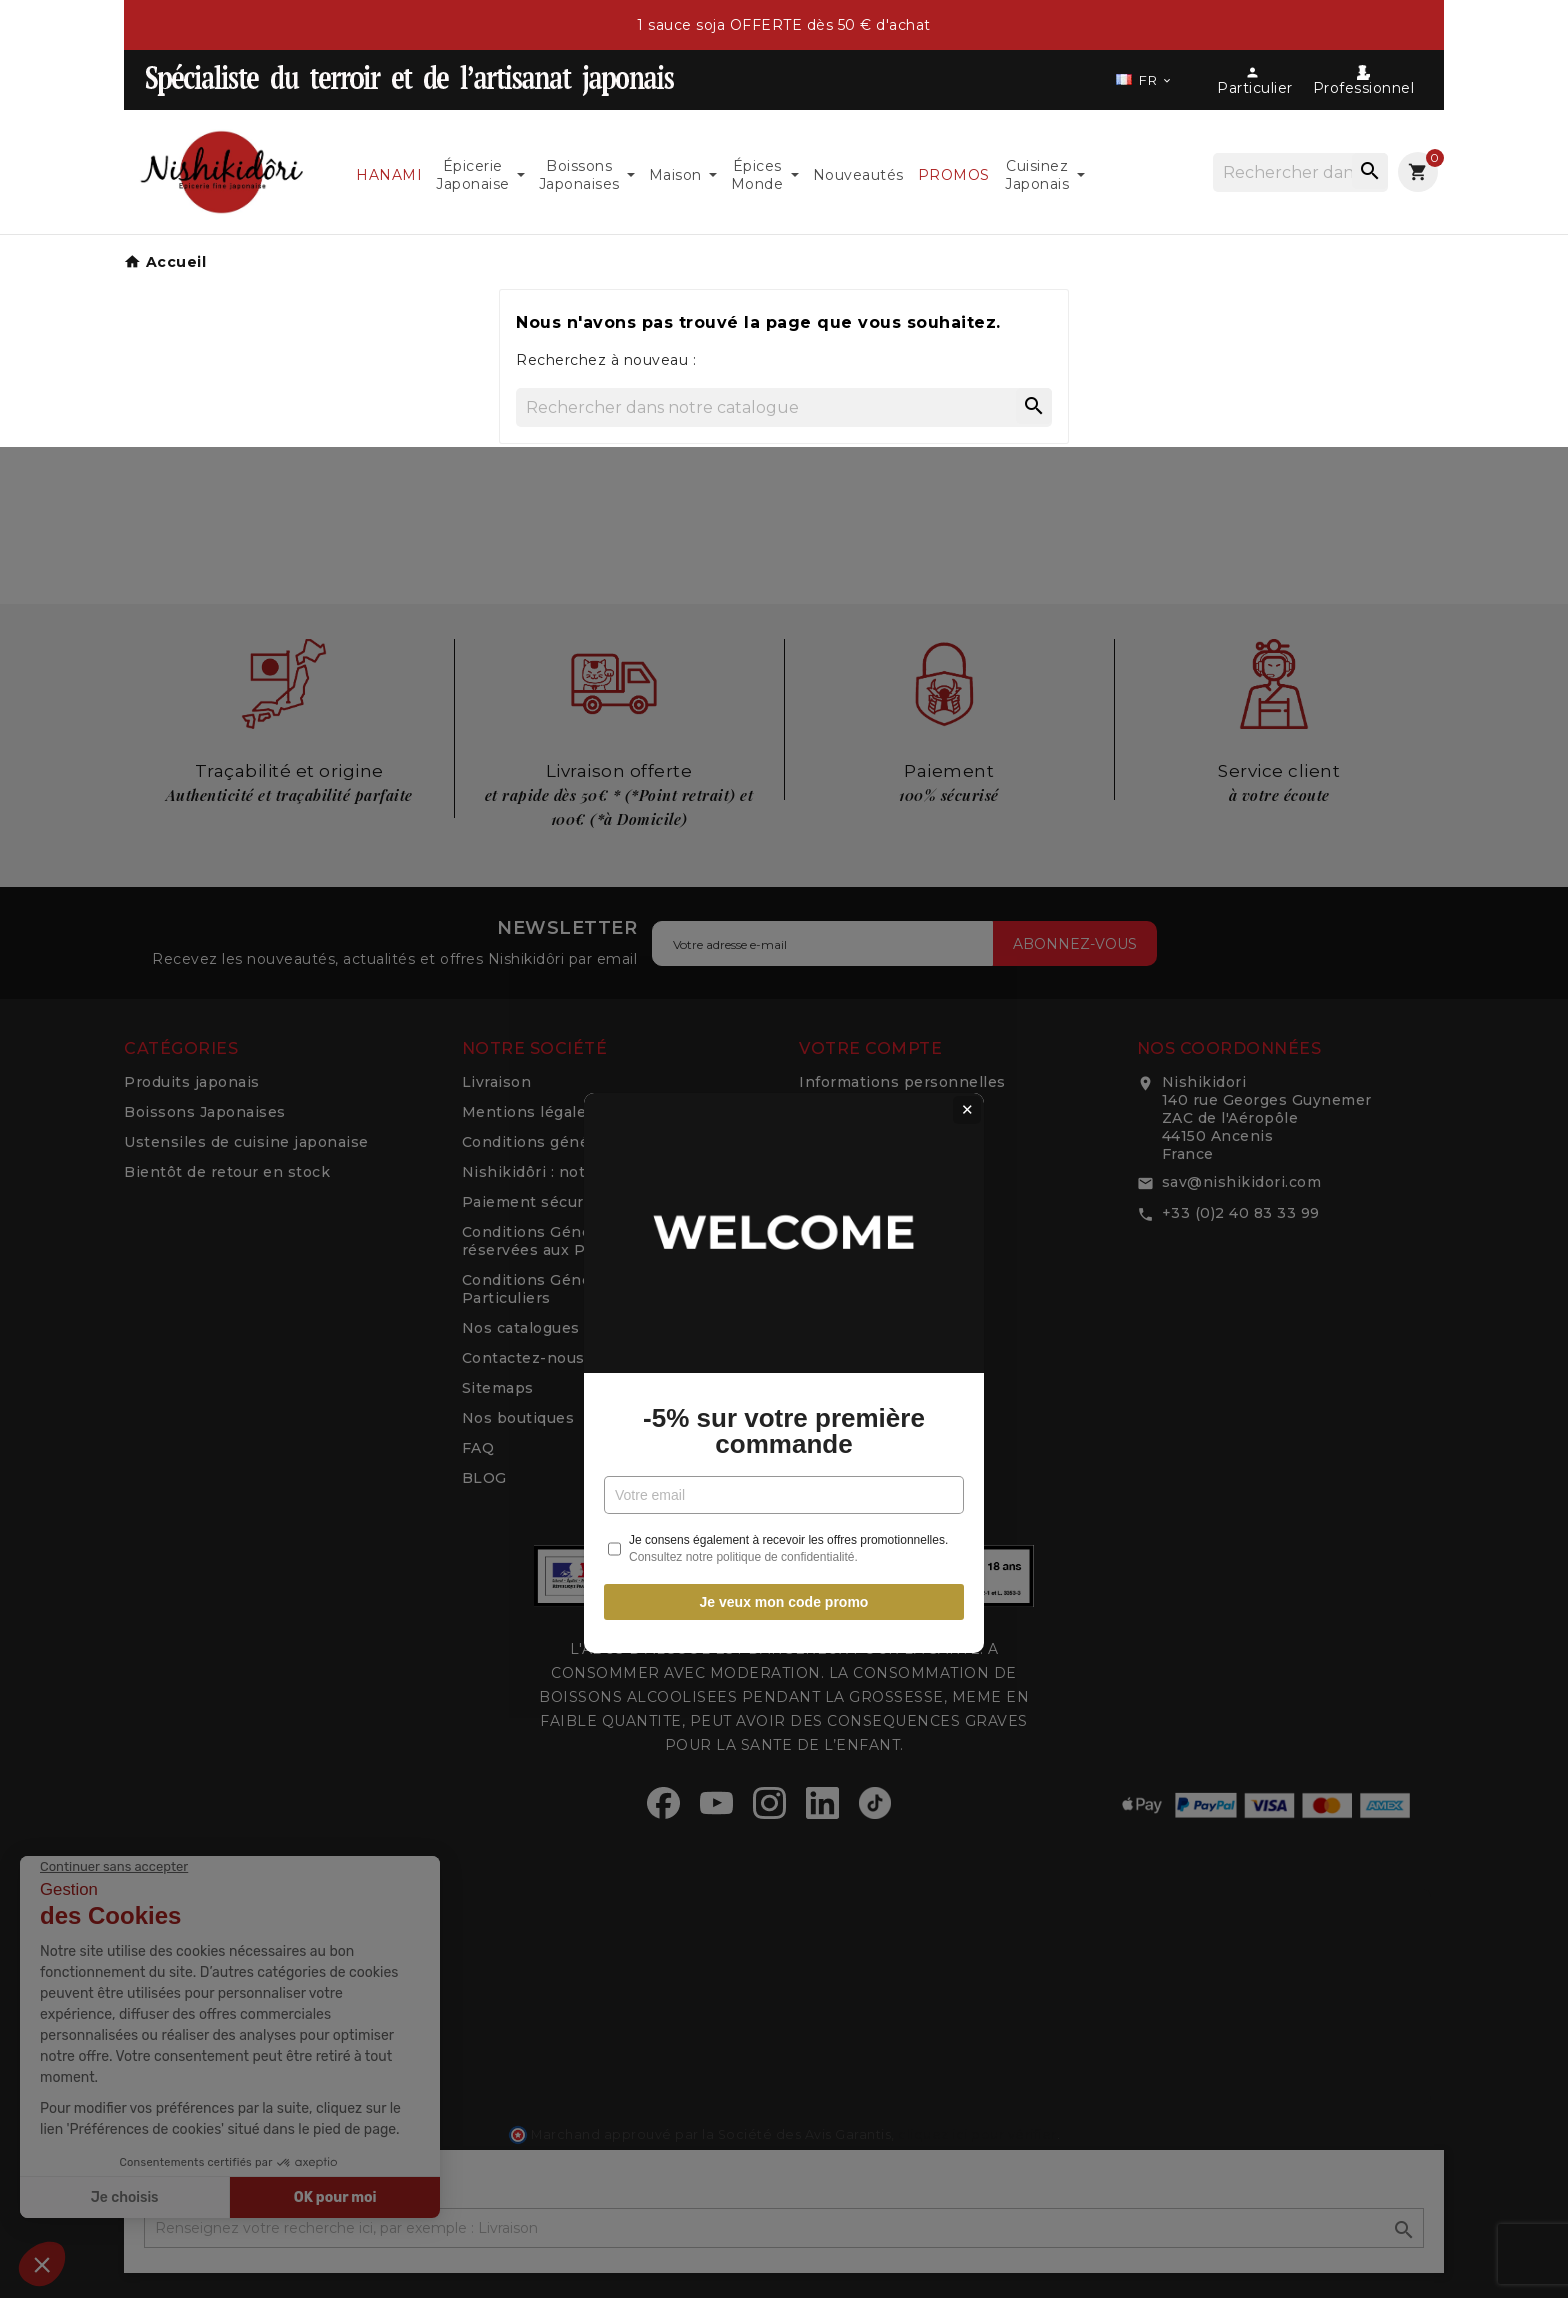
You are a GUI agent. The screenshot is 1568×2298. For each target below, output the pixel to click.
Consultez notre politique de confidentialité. (743, 1333)
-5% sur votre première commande (784, 1207)
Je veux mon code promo (784, 1378)
